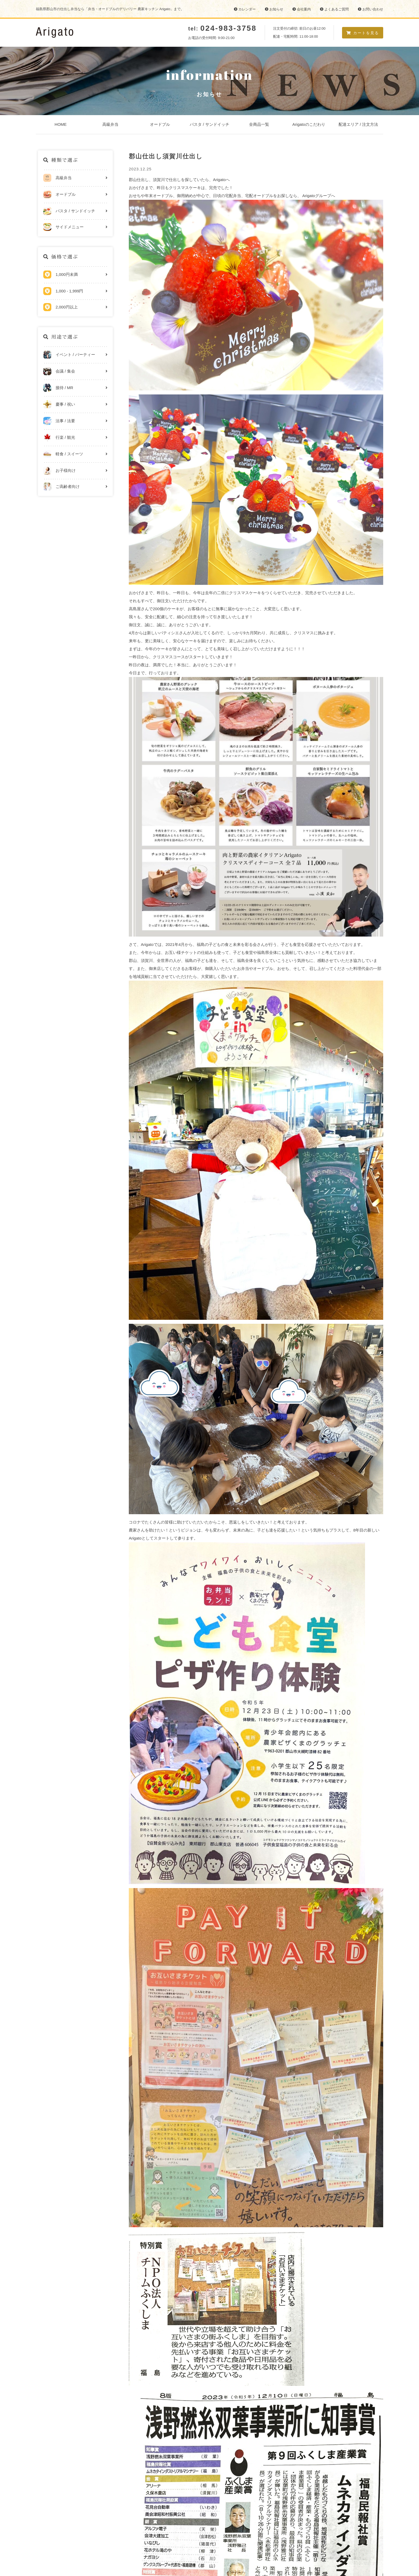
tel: (222, 29)
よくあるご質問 (334, 9)
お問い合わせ (370, 9)
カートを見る (362, 33)
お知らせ (274, 9)
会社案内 (301, 9)
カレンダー (245, 9)
